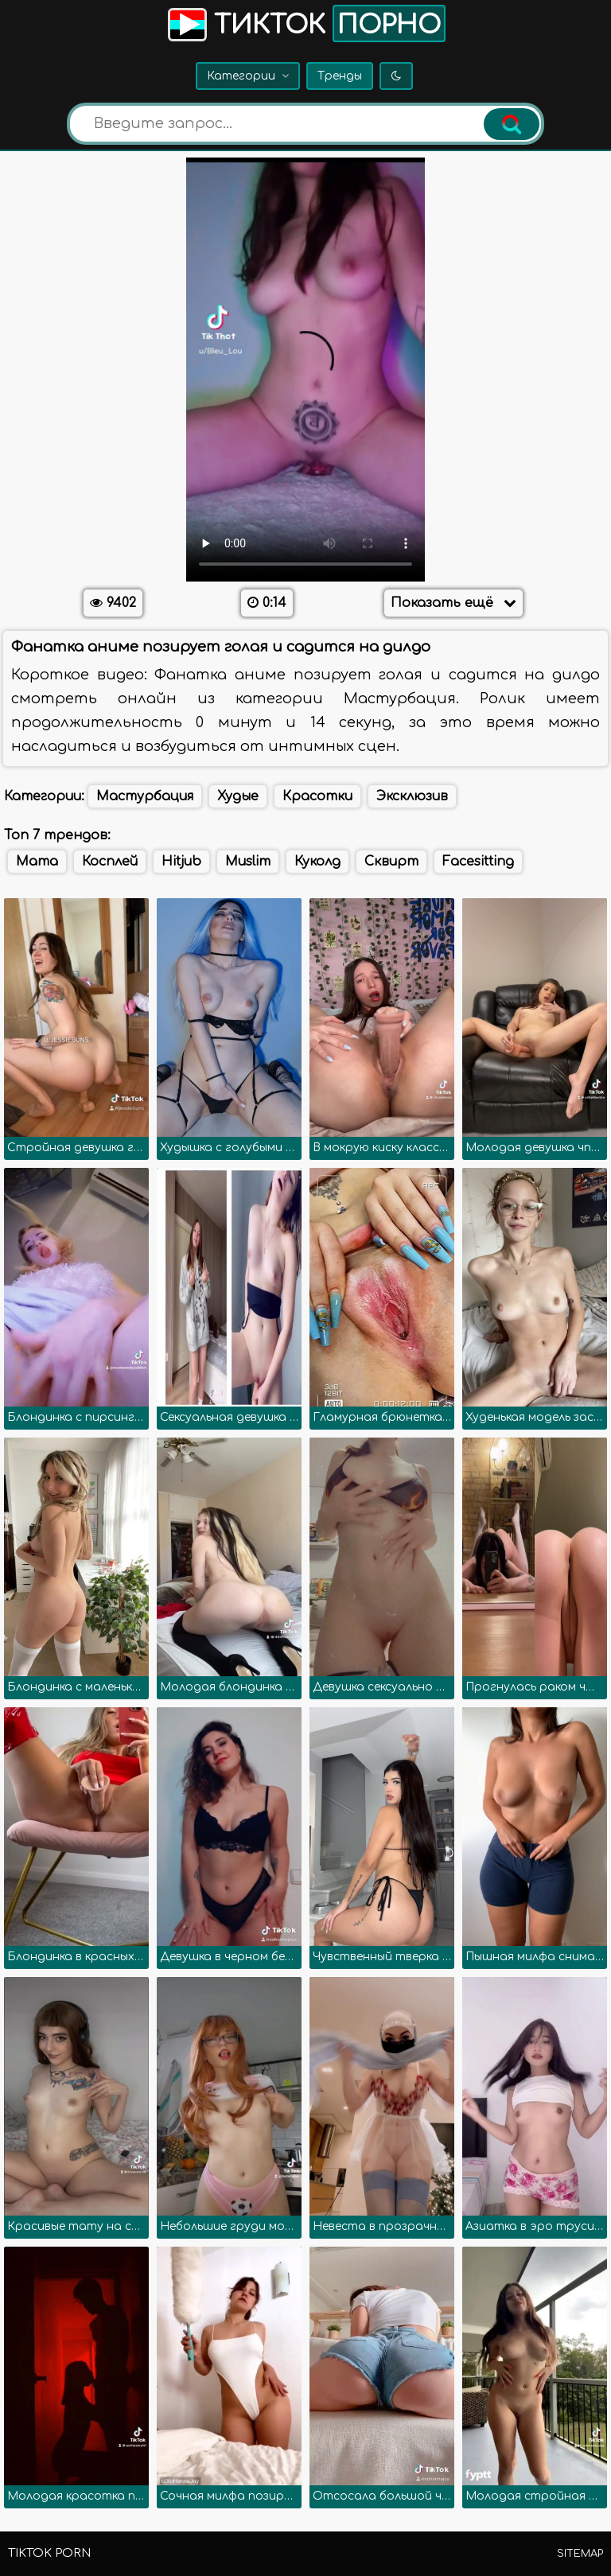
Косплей (110, 861)
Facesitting (478, 861)
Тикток (305, 23)
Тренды (339, 76)
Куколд (317, 861)
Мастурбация (144, 796)
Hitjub (181, 861)
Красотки (317, 796)
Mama (37, 861)
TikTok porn (49, 2553)
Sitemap (580, 2553)
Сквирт (391, 861)
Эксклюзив (412, 796)
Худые (238, 796)
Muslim (247, 861)
